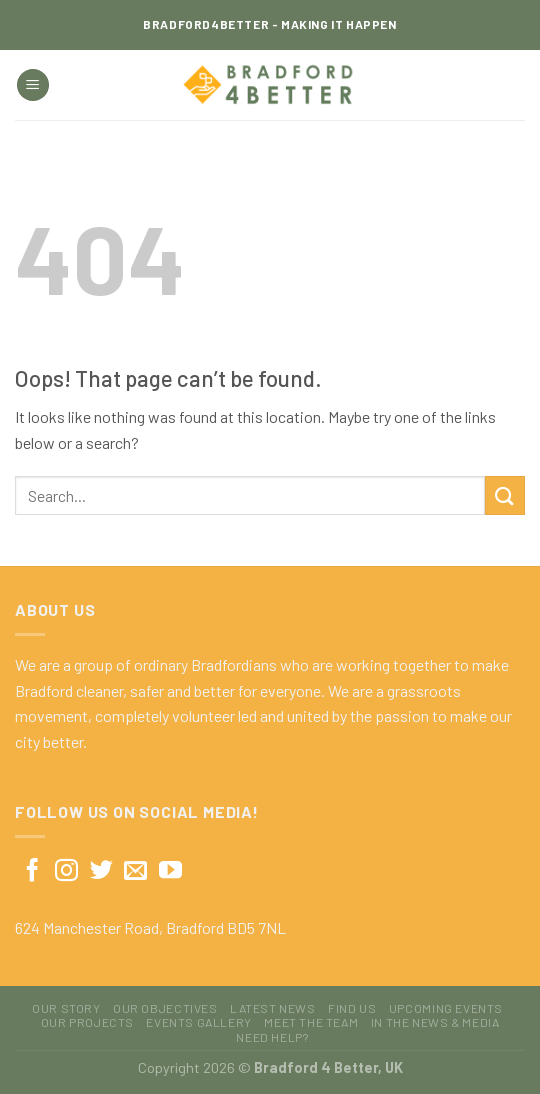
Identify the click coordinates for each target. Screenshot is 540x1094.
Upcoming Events (446, 1008)
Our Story (66, 1008)
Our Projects (87, 1022)
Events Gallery (199, 1022)
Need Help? (272, 1037)
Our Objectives (165, 1008)
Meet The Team (311, 1022)
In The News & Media (435, 1022)
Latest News (273, 1008)
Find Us (352, 1008)
